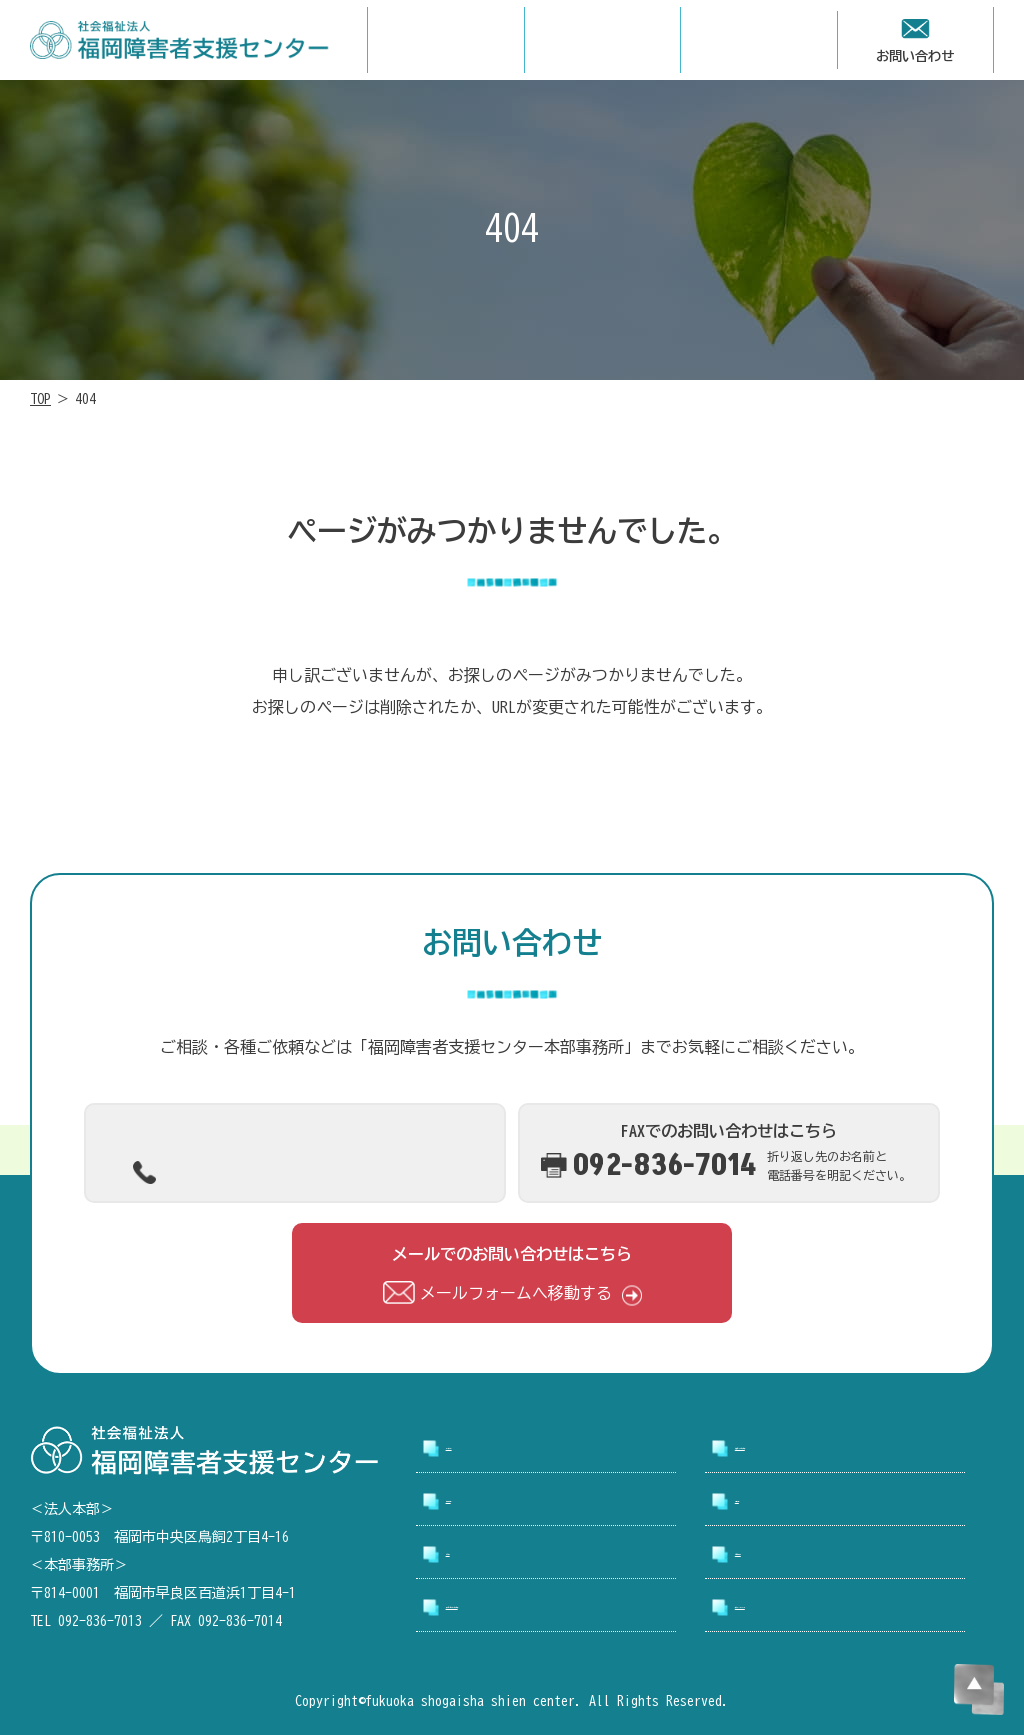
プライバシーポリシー (815, 1608)
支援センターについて (815, 1449)
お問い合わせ (783, 1555)
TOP (40, 399)
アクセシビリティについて (542, 1608)
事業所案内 (486, 1502)
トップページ (494, 1449)
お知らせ (478, 1555)
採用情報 (767, 1502)
